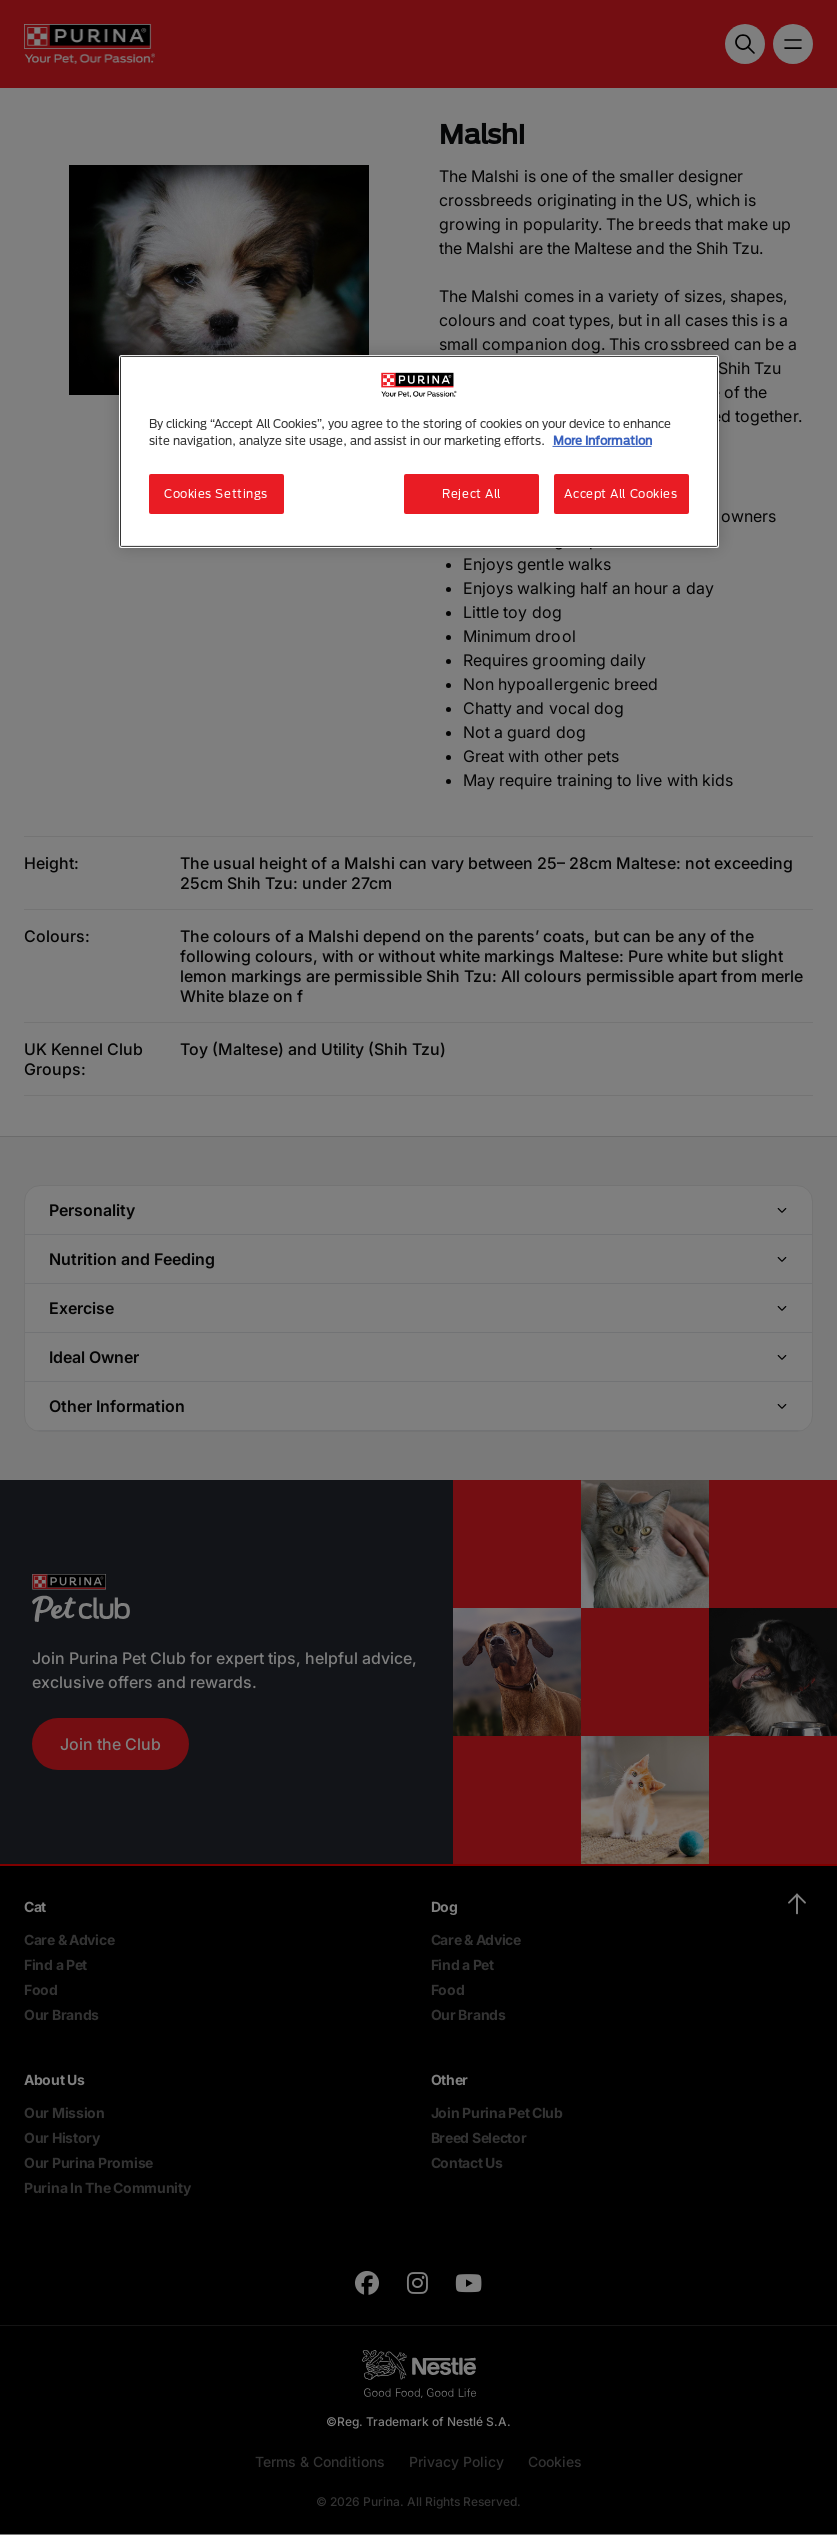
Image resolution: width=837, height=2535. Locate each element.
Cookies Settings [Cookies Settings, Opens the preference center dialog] (216, 493)
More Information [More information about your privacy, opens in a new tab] (602, 440)
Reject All (471, 493)
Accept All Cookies (620, 493)
